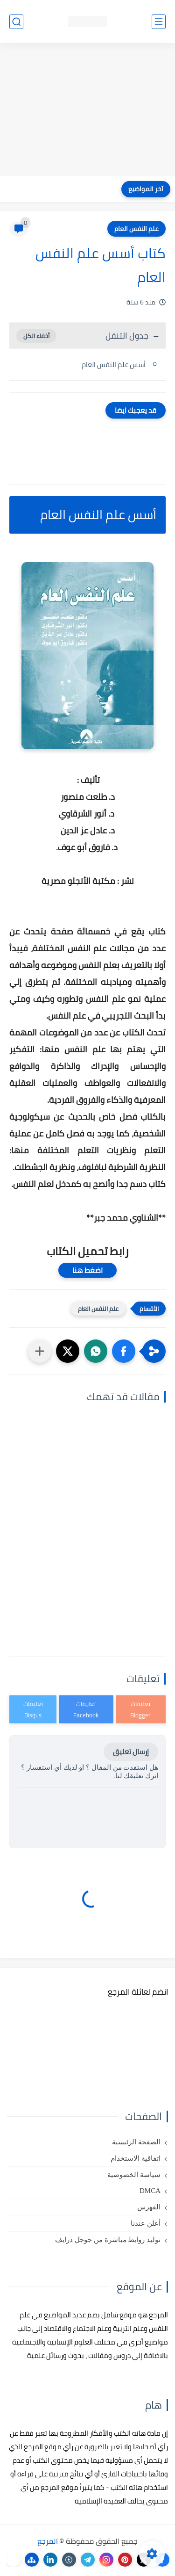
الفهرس (149, 2207)
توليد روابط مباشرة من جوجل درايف (108, 2239)
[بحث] (16, 21)
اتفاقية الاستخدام (136, 2158)
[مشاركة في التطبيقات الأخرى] (39, 1351)
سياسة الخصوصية (134, 2174)
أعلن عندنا (146, 2223)
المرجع (47, 2541)
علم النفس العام (136, 229)
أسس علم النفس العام (113, 364)
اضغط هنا (87, 1270)
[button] (123, 1351)
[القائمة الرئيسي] (159, 21)
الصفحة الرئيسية (136, 2142)
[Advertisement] (87, 110)
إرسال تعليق (131, 1751)
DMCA (150, 2190)
